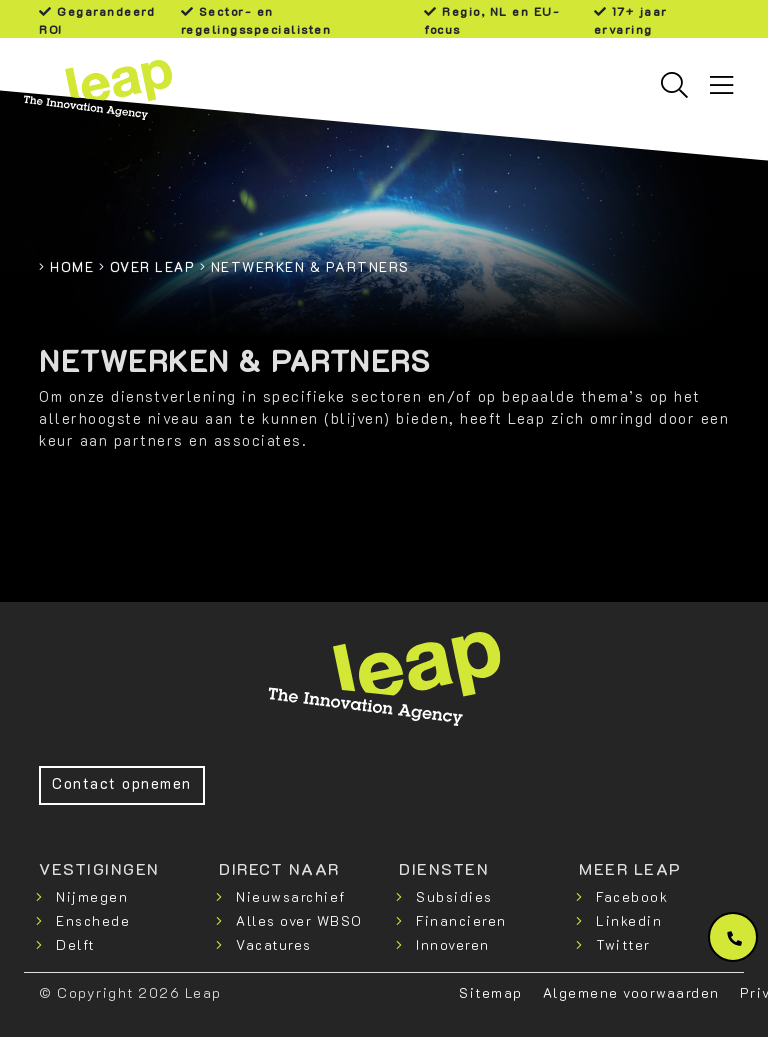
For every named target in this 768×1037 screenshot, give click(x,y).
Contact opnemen (122, 783)
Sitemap (491, 992)
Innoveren (453, 944)
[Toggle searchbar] (674, 85)
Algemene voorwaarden (631, 992)
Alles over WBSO (299, 920)
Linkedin (629, 920)
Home (72, 266)
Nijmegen (92, 896)
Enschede (93, 920)
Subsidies (454, 896)
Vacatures (274, 944)
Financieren (461, 920)
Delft (75, 944)
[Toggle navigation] (721, 85)
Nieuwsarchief (291, 896)
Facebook (632, 896)
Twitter (623, 944)
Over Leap (153, 266)
